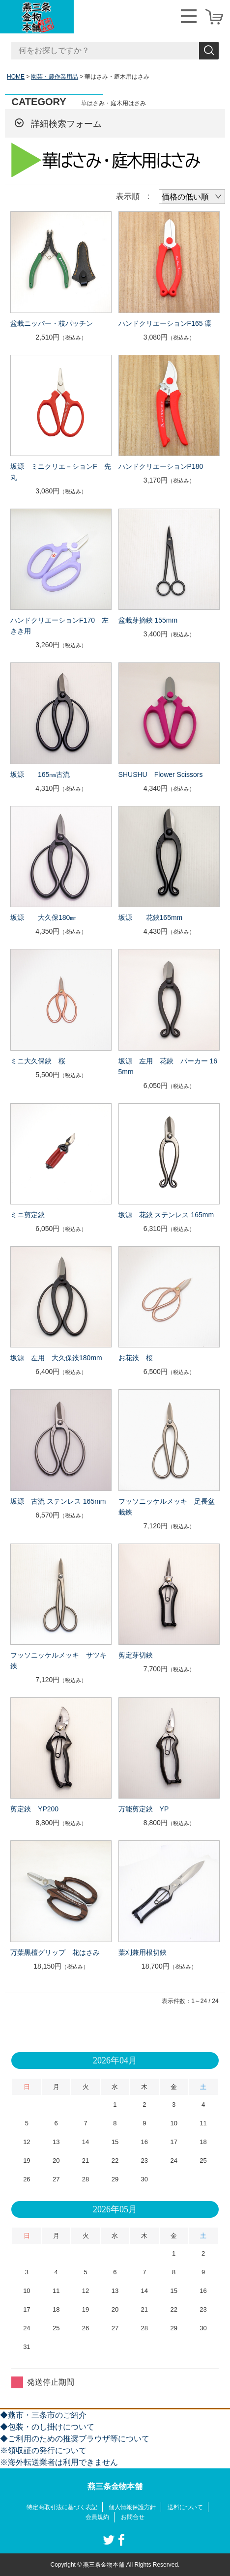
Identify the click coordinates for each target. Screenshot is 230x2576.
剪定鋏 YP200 (34, 1809)
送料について (185, 2507)
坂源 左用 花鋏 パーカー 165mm (167, 1066)
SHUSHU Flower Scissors (160, 774)
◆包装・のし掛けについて (47, 2427)
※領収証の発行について (43, 2450)
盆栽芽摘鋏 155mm (148, 620)
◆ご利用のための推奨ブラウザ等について (74, 2438)
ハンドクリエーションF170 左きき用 (59, 625)
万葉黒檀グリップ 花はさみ (55, 1952)
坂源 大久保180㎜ (43, 917)
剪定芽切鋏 (135, 1655)
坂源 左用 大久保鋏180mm (56, 1358)
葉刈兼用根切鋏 (142, 1952)
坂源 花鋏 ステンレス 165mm (166, 1215)
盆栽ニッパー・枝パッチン (51, 323)
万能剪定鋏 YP (143, 1809)
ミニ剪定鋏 (27, 1215)
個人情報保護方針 (132, 2507)
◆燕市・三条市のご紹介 (43, 2415)
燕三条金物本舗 (115, 2486)
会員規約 (97, 2517)
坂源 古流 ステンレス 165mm (58, 1501)
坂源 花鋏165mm (150, 917)
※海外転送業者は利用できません (59, 2462)
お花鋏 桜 (135, 1358)
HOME (16, 76)
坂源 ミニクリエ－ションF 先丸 (60, 471)
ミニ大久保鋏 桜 (37, 1061)
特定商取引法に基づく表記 (62, 2507)
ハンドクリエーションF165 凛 (165, 323)
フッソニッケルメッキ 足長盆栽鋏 (166, 1506)
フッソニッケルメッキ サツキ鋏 (58, 1660)
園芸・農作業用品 (54, 76)
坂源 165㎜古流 (40, 774)
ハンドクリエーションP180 (160, 466)
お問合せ (132, 2517)
